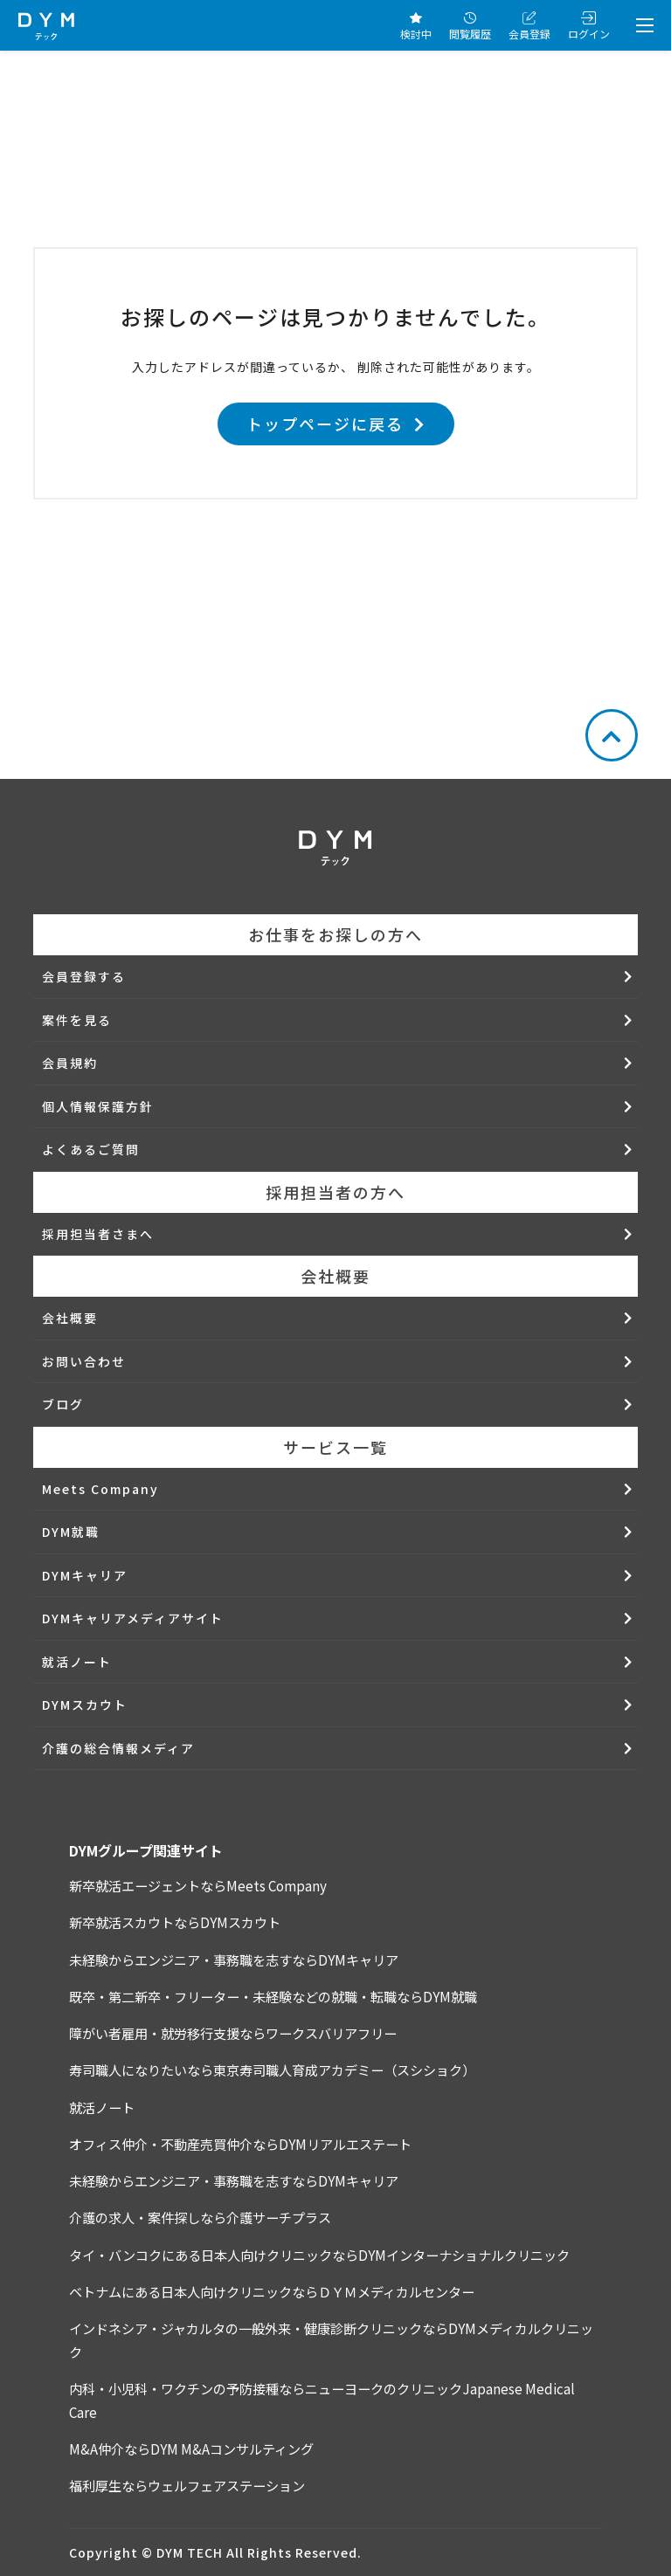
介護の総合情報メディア (118, 1748)
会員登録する (84, 976)
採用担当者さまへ (98, 1234)
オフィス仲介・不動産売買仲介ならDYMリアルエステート (240, 2143)
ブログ (63, 1404)
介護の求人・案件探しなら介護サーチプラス (200, 2217)
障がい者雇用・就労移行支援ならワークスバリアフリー (233, 2032)
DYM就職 (71, 1531)
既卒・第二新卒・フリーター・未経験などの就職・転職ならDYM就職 (273, 1996)
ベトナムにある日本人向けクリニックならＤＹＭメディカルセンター (271, 2291)
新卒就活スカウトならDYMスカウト (174, 1922)
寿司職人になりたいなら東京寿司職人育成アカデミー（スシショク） (272, 2069)
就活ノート (77, 1661)
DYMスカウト (85, 1704)
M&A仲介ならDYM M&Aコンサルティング (191, 2448)
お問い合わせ (84, 1361)
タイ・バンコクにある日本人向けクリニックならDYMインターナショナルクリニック (319, 2254)
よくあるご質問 (91, 1149)
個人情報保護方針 (98, 1106)
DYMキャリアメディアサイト (133, 1618)
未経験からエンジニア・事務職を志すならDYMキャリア (233, 1959)
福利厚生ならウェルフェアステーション (187, 2485)
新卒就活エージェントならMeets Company (198, 1885)
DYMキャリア (85, 1575)
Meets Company (100, 1489)
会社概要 (70, 1317)
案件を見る (77, 1020)
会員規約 (70, 1062)
